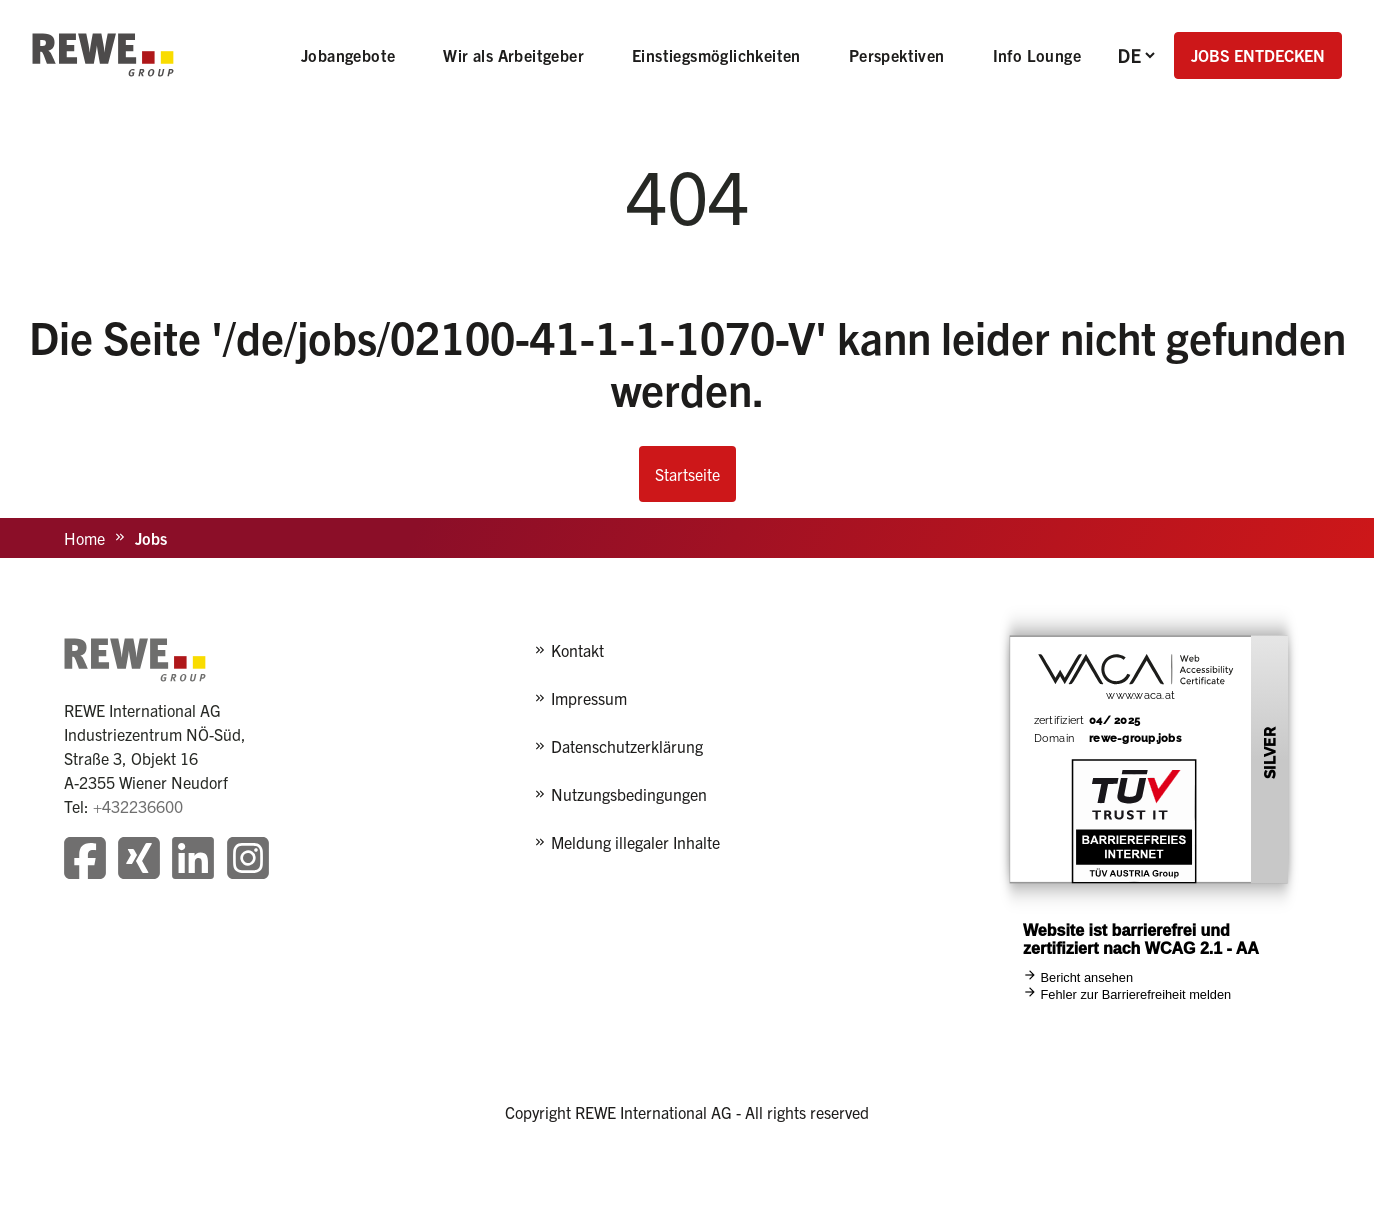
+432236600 (138, 806)
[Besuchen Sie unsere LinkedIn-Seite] (193, 860)
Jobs (151, 538)
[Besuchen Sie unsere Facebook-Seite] (85, 860)
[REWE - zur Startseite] (103, 55)
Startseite (687, 474)
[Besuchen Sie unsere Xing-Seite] (139, 860)
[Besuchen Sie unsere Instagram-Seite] (248, 860)
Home (84, 538)
